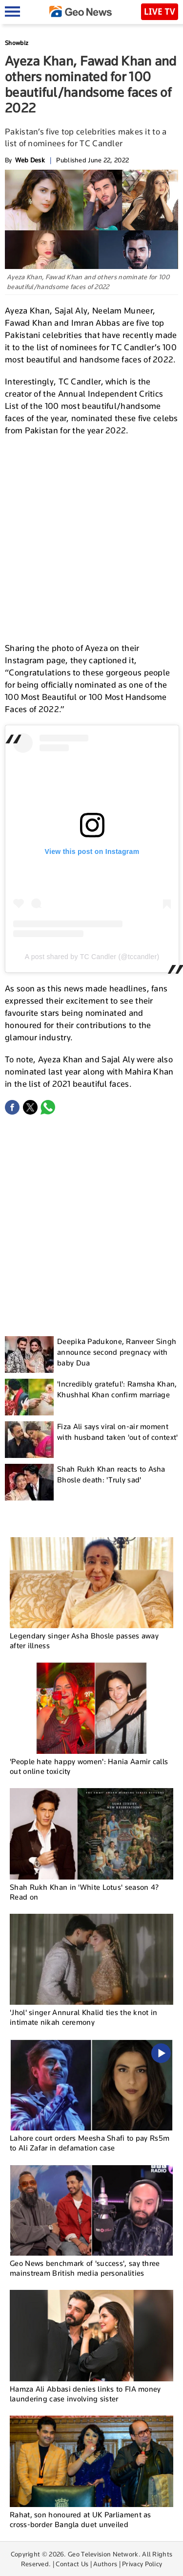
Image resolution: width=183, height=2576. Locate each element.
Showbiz (16, 42)
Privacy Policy (142, 2564)
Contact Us (72, 2564)
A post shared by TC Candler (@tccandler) (92, 957)
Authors (105, 2564)
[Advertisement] (91, 538)
